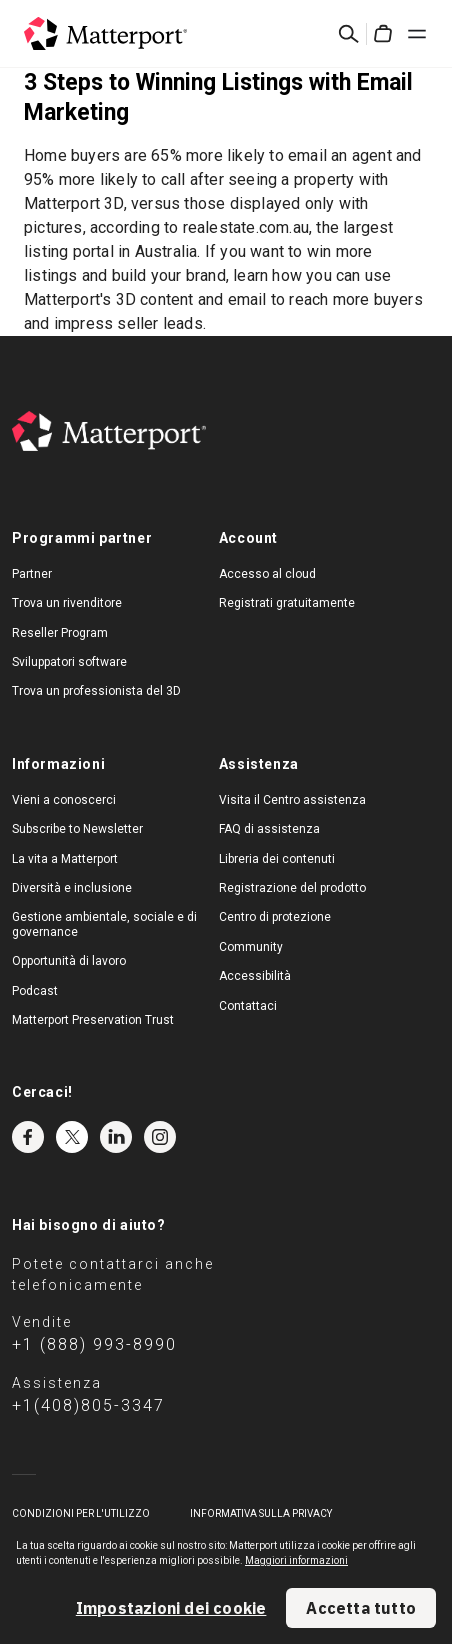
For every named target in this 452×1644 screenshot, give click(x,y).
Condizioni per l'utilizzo (81, 1513)
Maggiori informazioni (296, 1560)
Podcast (35, 991)
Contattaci (248, 1006)
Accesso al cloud (267, 574)
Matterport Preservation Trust (93, 1020)
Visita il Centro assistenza (292, 800)
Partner (32, 574)
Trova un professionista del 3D (96, 691)
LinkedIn (116, 1137)
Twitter (72, 1137)
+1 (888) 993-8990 (94, 1344)
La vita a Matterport (65, 859)
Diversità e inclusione (72, 888)
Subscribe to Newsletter (77, 829)
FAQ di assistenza (269, 829)
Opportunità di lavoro (69, 961)
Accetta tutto (361, 1608)
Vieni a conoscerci (64, 800)
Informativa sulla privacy (261, 1513)
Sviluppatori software (69, 662)
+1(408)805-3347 (88, 1405)
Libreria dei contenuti (277, 859)
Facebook (28, 1137)
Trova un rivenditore (67, 603)
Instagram (160, 1137)
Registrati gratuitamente (287, 603)
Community (251, 947)
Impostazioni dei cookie (171, 1608)
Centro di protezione (275, 917)
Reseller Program (60, 633)
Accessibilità (255, 976)
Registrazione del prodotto (292, 888)
